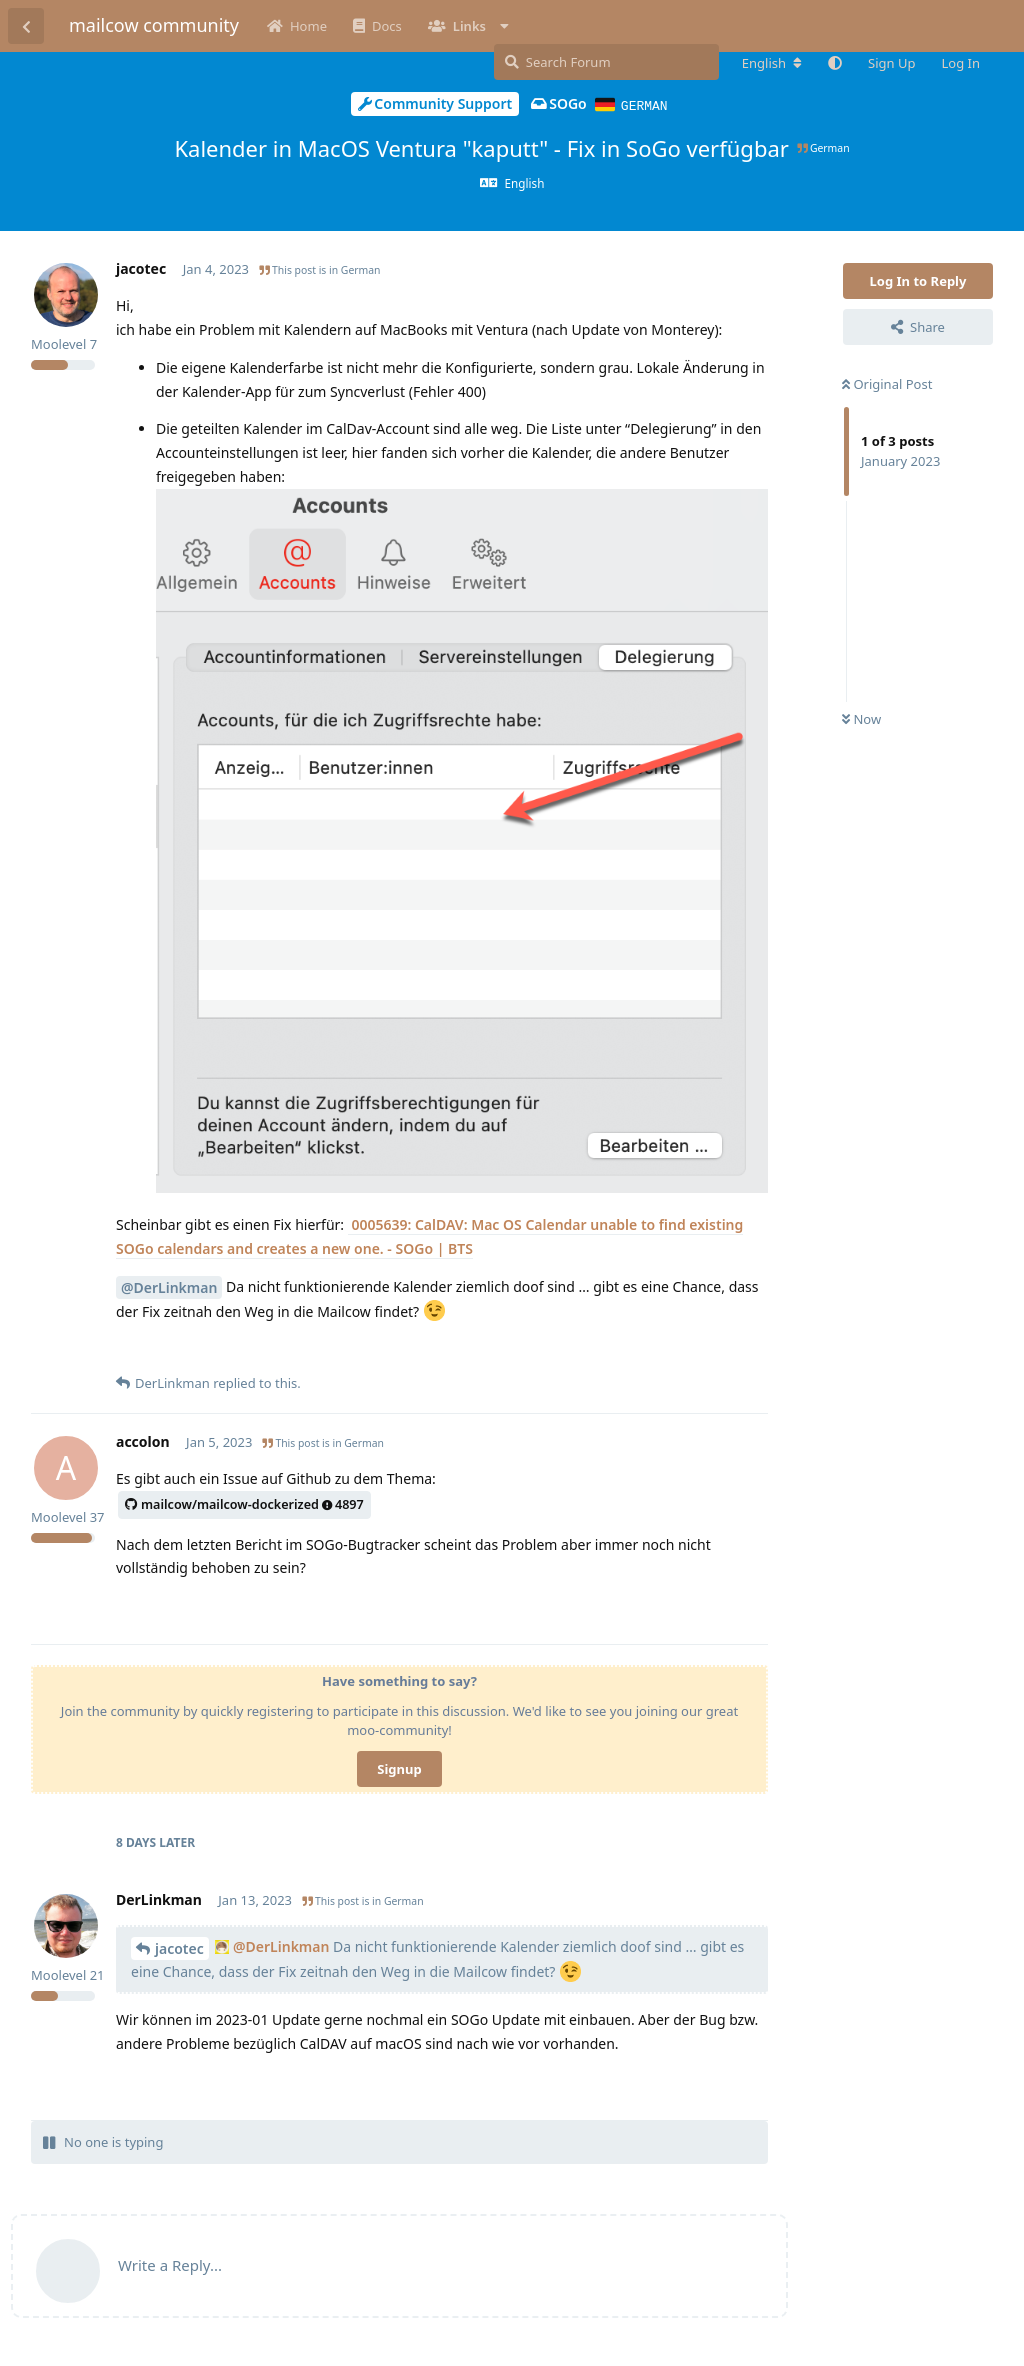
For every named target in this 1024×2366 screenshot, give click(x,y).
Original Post (887, 383)
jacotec (179, 1947)
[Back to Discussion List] (26, 26)
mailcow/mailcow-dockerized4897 (244, 1503)
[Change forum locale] (772, 63)
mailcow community (154, 25)
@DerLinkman (169, 1286)
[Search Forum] (606, 62)
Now (861, 718)
